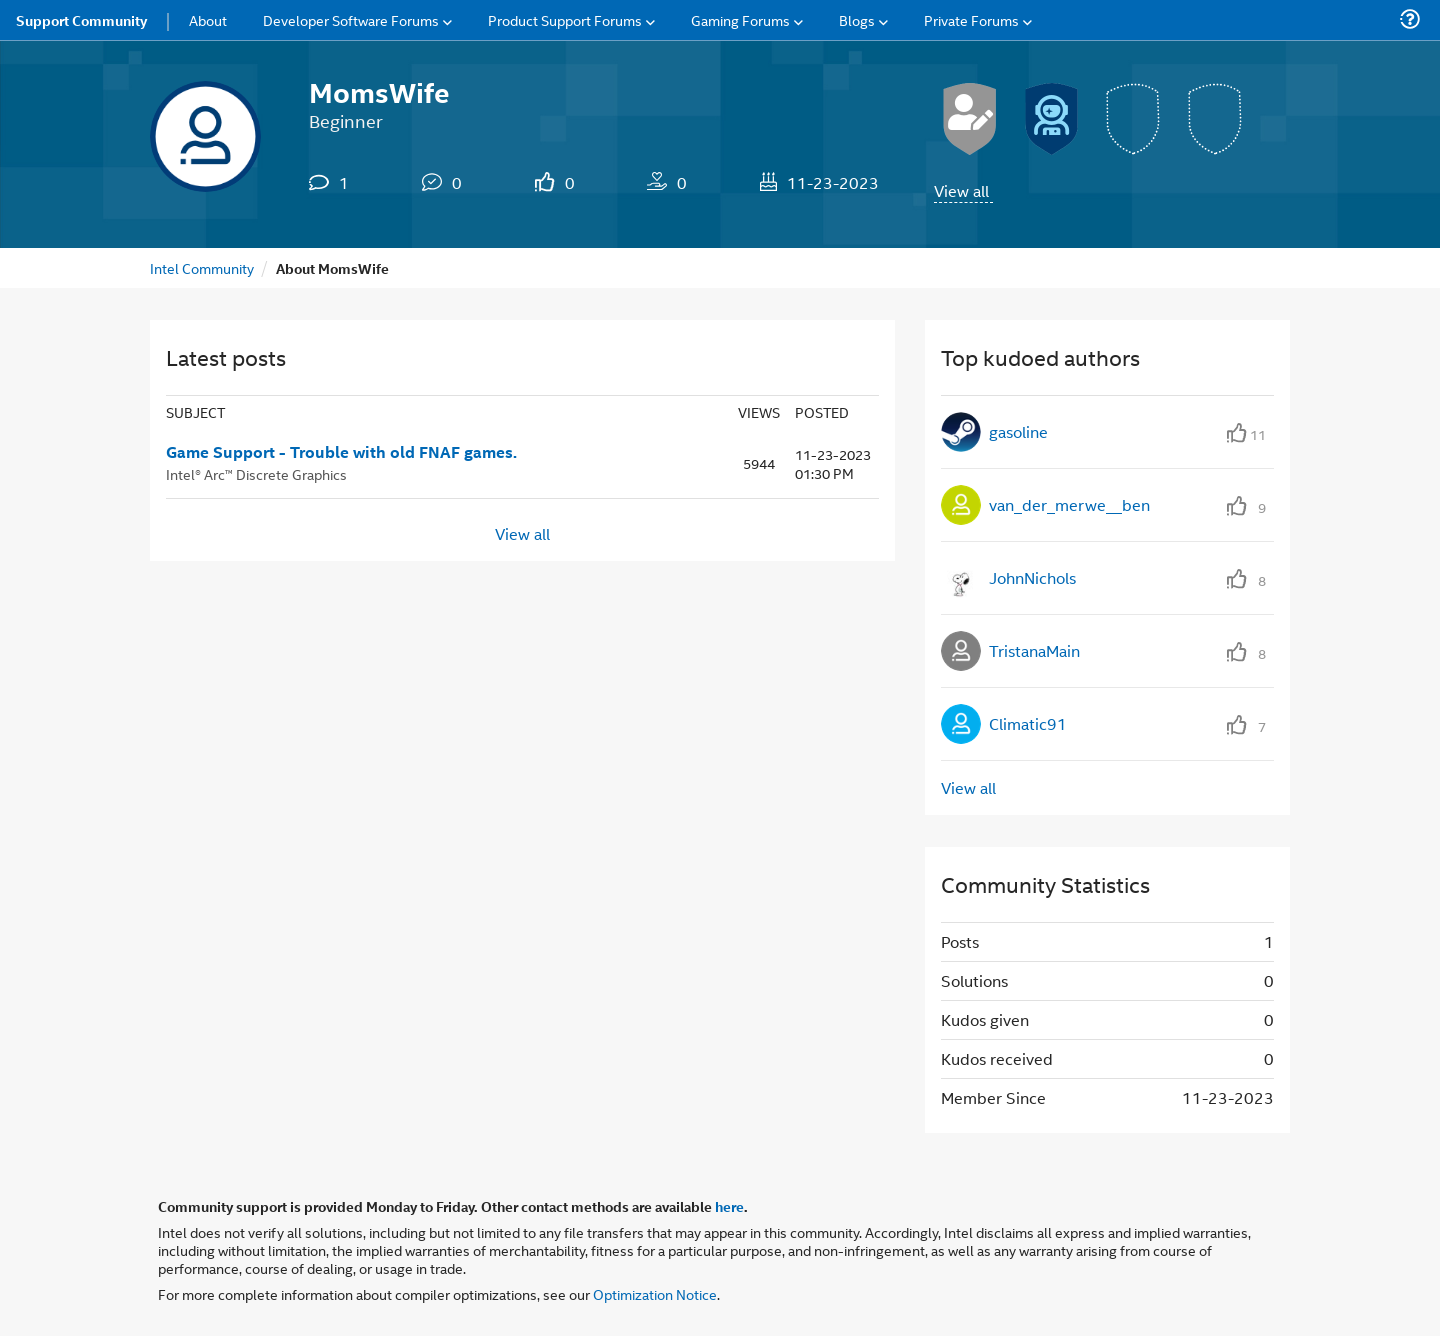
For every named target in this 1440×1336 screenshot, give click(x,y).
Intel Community (202, 267)
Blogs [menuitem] (857, 19)
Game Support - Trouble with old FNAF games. (341, 452)
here (729, 1206)
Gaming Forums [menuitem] (740, 19)
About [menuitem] (208, 19)
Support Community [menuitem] (81, 20)
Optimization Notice (655, 1293)
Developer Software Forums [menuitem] (351, 19)
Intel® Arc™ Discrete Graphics (256, 473)
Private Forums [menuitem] (971, 19)
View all (961, 190)
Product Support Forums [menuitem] (565, 19)
